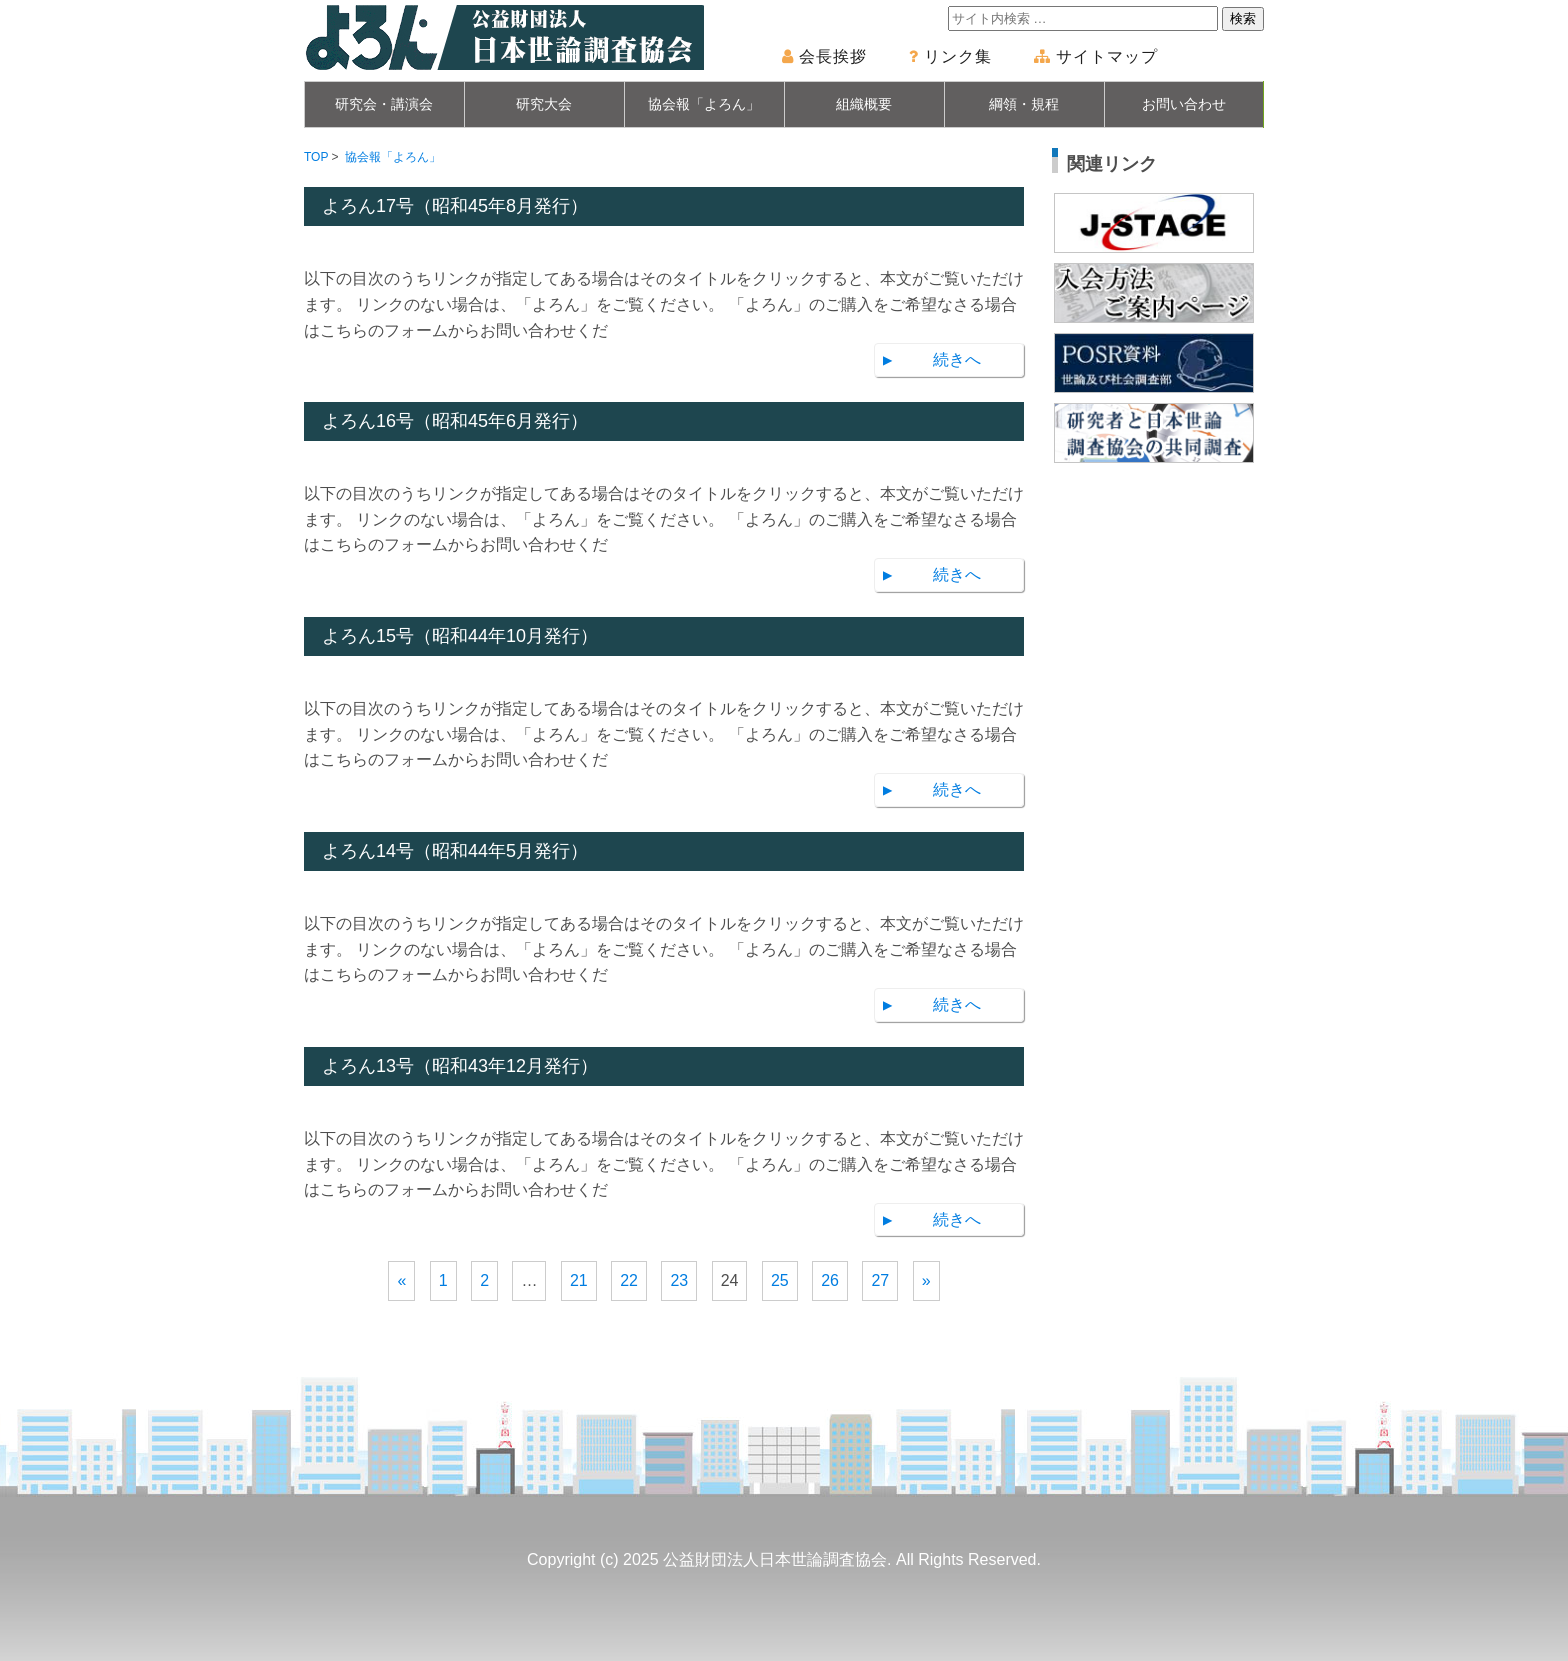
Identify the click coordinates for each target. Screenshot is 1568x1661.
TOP (316, 157)
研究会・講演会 (384, 104)
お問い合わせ (1184, 104)
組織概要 (864, 104)
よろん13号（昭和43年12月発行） (460, 1066)
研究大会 (544, 104)
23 (679, 1280)
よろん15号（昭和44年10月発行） (460, 636)
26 (830, 1280)
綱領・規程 (1024, 104)
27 (880, 1280)
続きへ (957, 359)
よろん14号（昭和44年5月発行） (455, 851)
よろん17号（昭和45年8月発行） (455, 206)
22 (629, 1280)
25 (780, 1280)
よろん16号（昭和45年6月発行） (455, 421)
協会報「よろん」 (704, 104)
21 (579, 1280)
